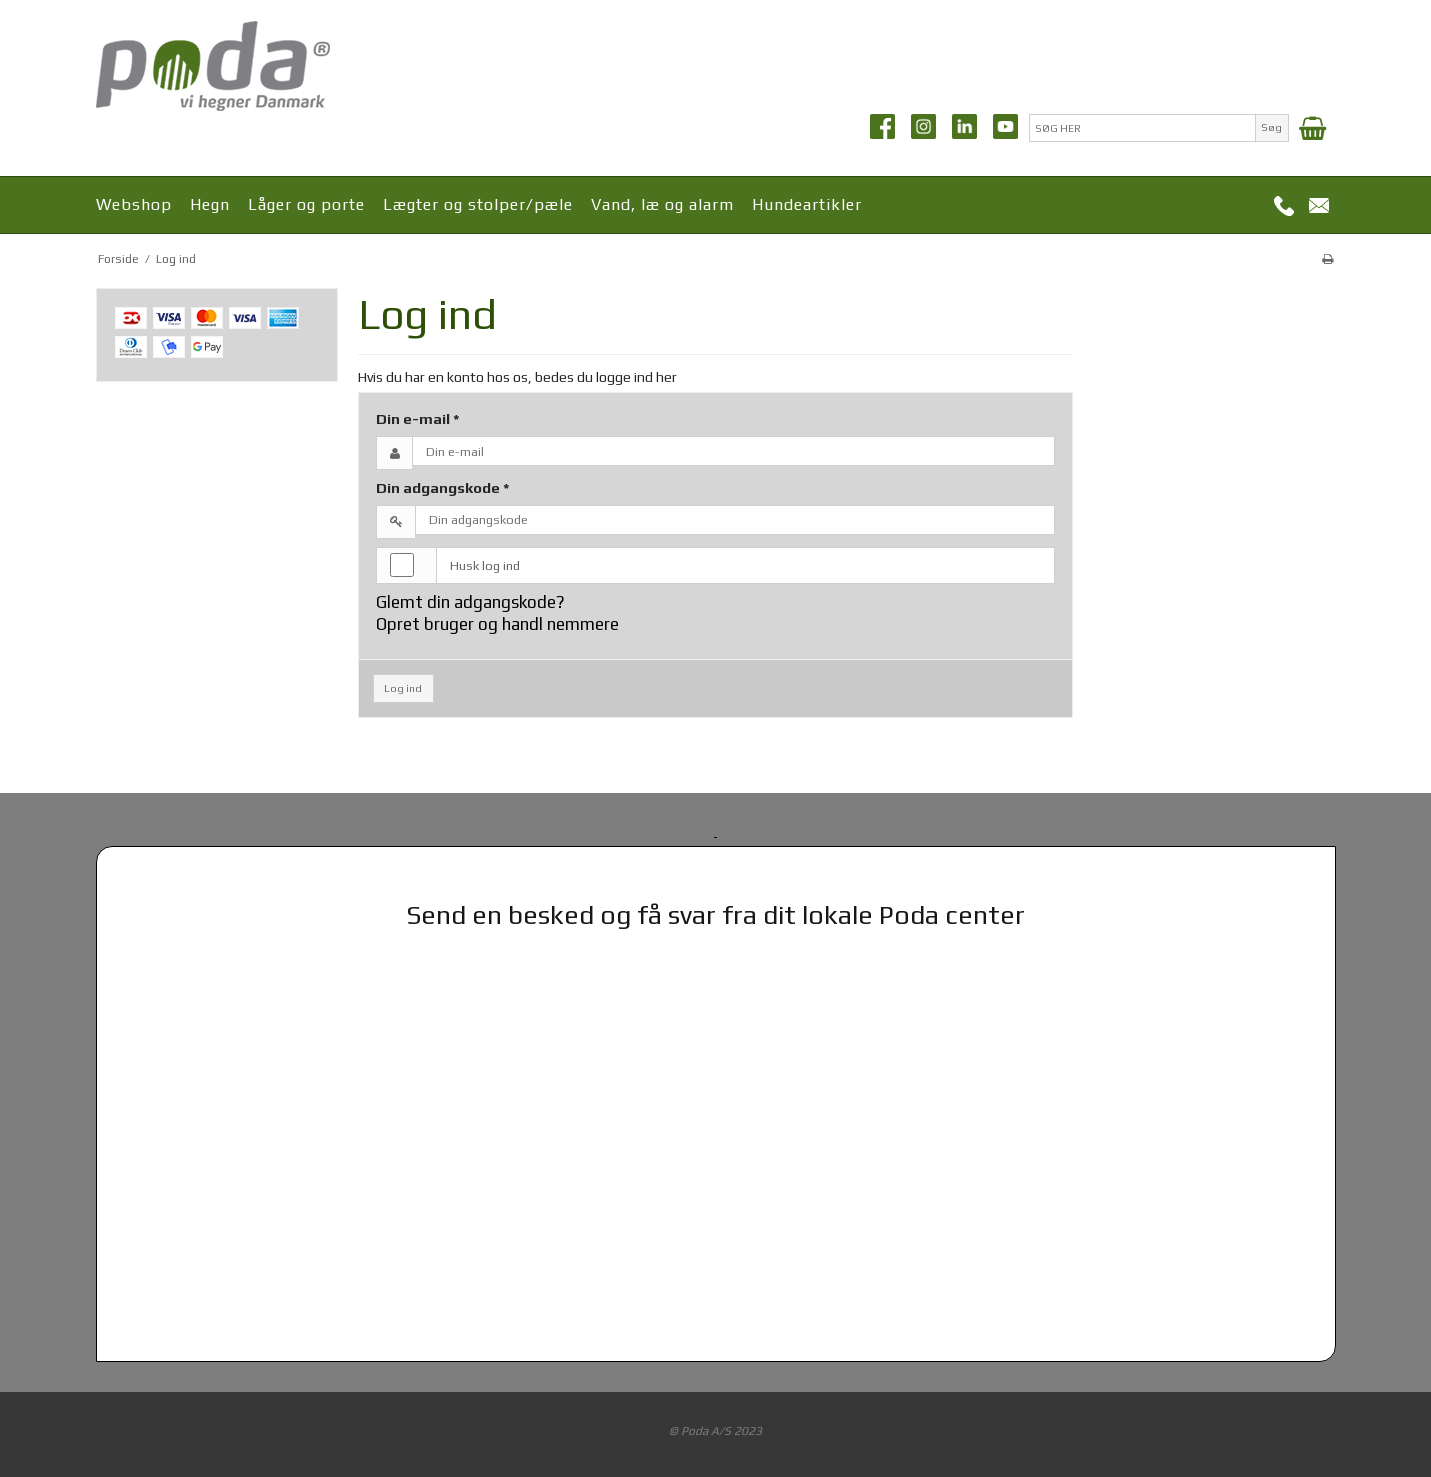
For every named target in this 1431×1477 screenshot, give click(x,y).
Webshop (134, 204)
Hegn (210, 204)
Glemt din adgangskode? (470, 602)
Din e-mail (418, 418)
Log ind (403, 688)
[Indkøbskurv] (1312, 128)
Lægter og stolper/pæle (478, 204)
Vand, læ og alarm (662, 204)
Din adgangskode (443, 487)
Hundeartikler (807, 204)
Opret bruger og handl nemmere (497, 624)
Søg (1271, 127)
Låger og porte (306, 204)
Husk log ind (485, 565)
